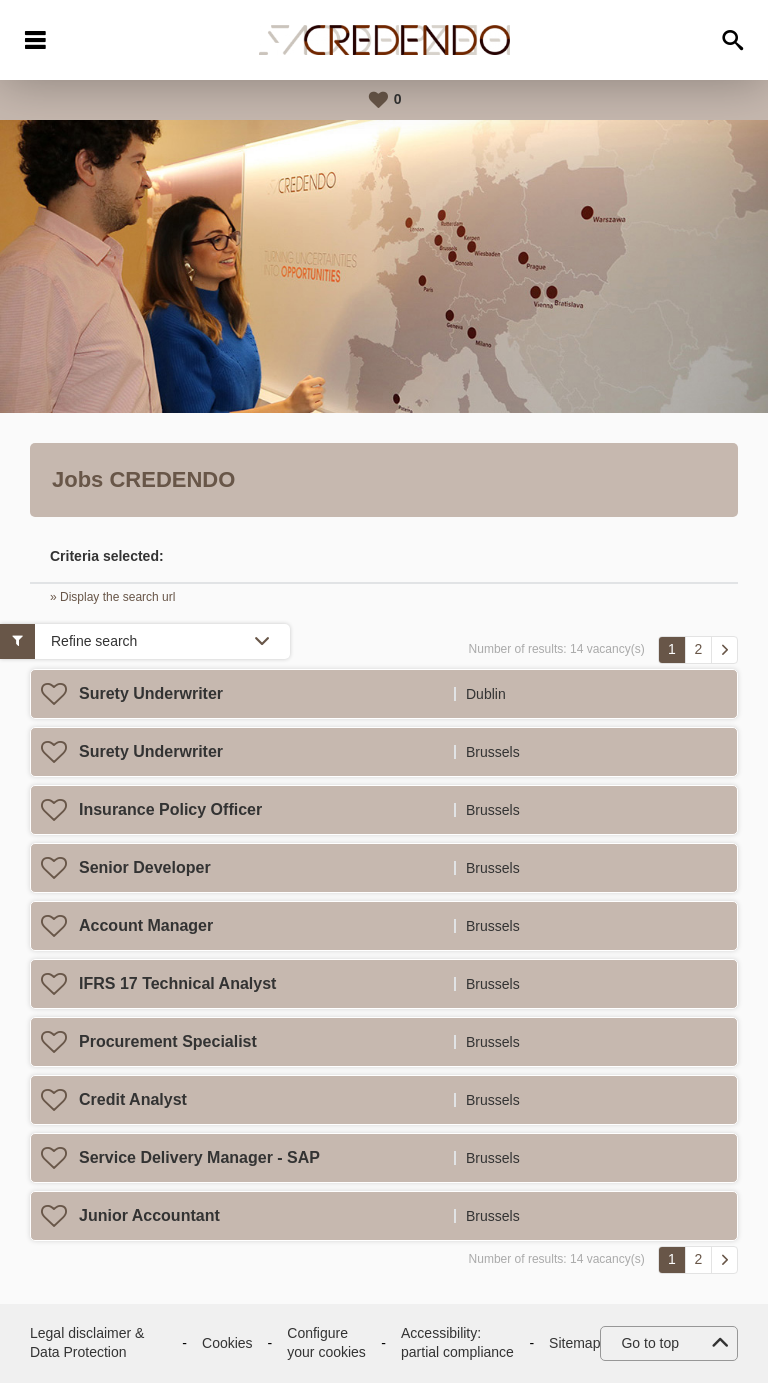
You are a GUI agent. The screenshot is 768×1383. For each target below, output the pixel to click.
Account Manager (146, 925)
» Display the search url (112, 597)
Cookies (227, 1343)
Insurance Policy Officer (170, 809)
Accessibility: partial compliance (457, 1343)
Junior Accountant (149, 1215)
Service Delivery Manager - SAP (199, 1157)
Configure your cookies (326, 1343)
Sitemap (574, 1343)
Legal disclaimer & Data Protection (87, 1343)
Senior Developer (145, 867)
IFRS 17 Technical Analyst (177, 983)
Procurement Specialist (168, 1041)
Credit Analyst (133, 1099)
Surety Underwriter (151, 693)
